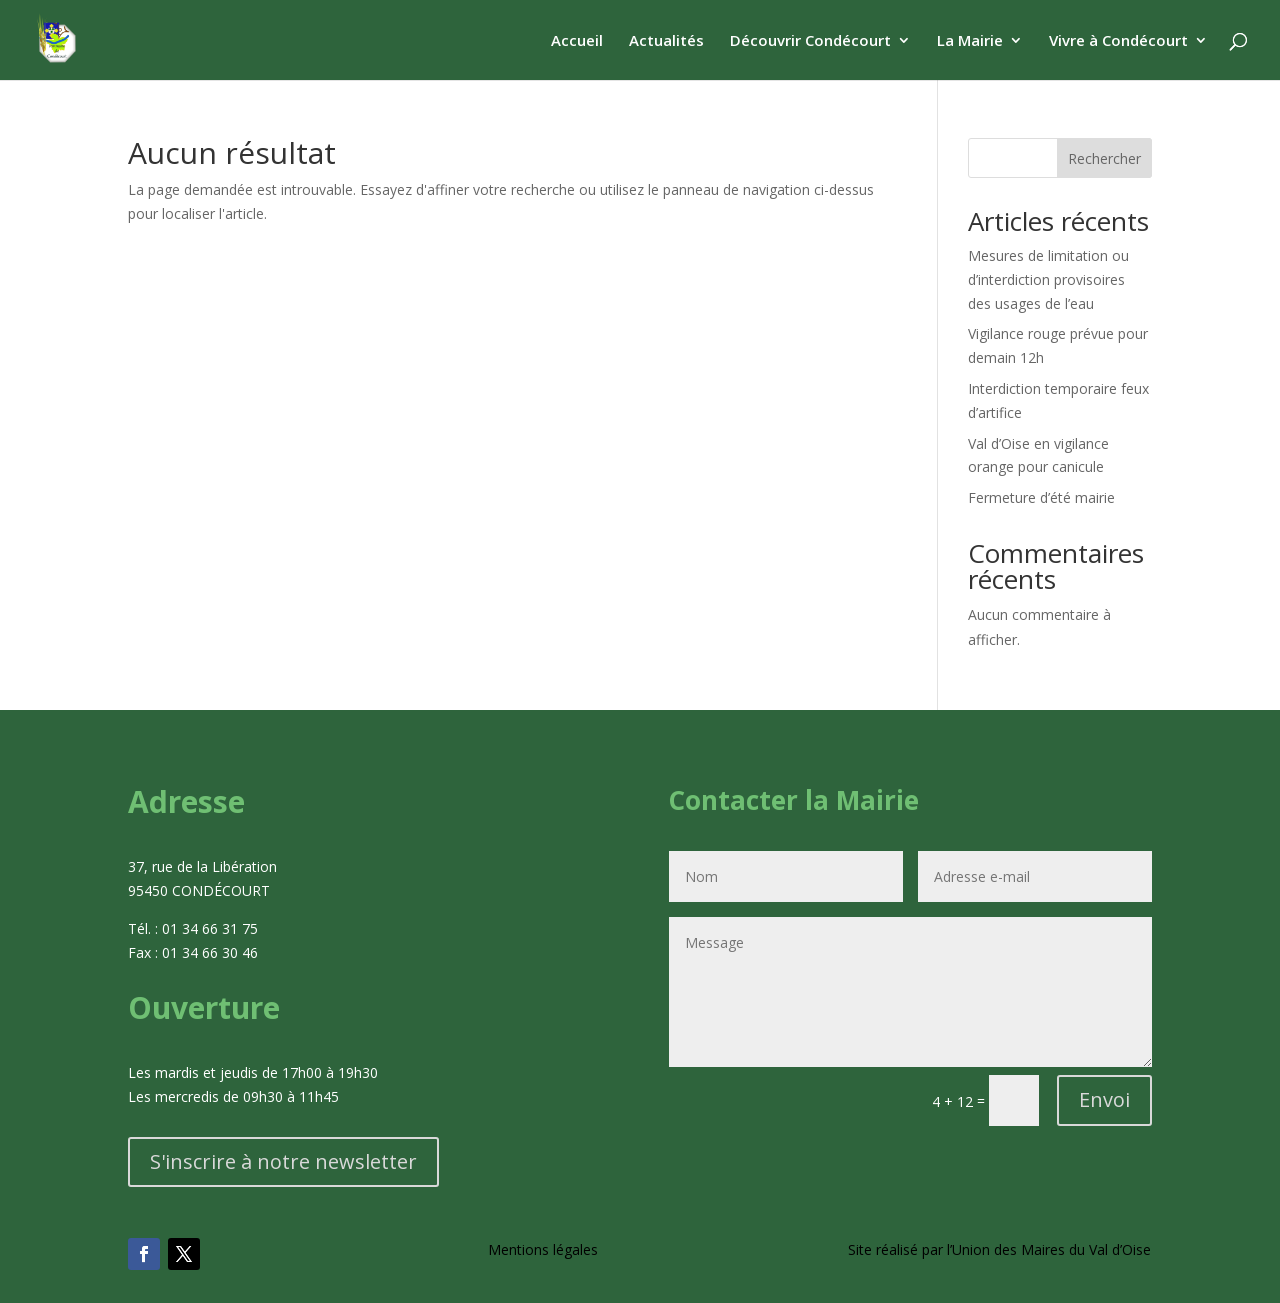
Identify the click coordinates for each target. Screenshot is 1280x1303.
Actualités (666, 41)
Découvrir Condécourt (810, 41)
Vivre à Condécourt (1118, 41)
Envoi (1104, 1099)
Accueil (577, 41)
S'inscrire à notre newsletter (283, 1161)
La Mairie (970, 41)
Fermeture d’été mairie (1041, 497)
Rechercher (1104, 158)
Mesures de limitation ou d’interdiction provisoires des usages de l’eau (1048, 279)
